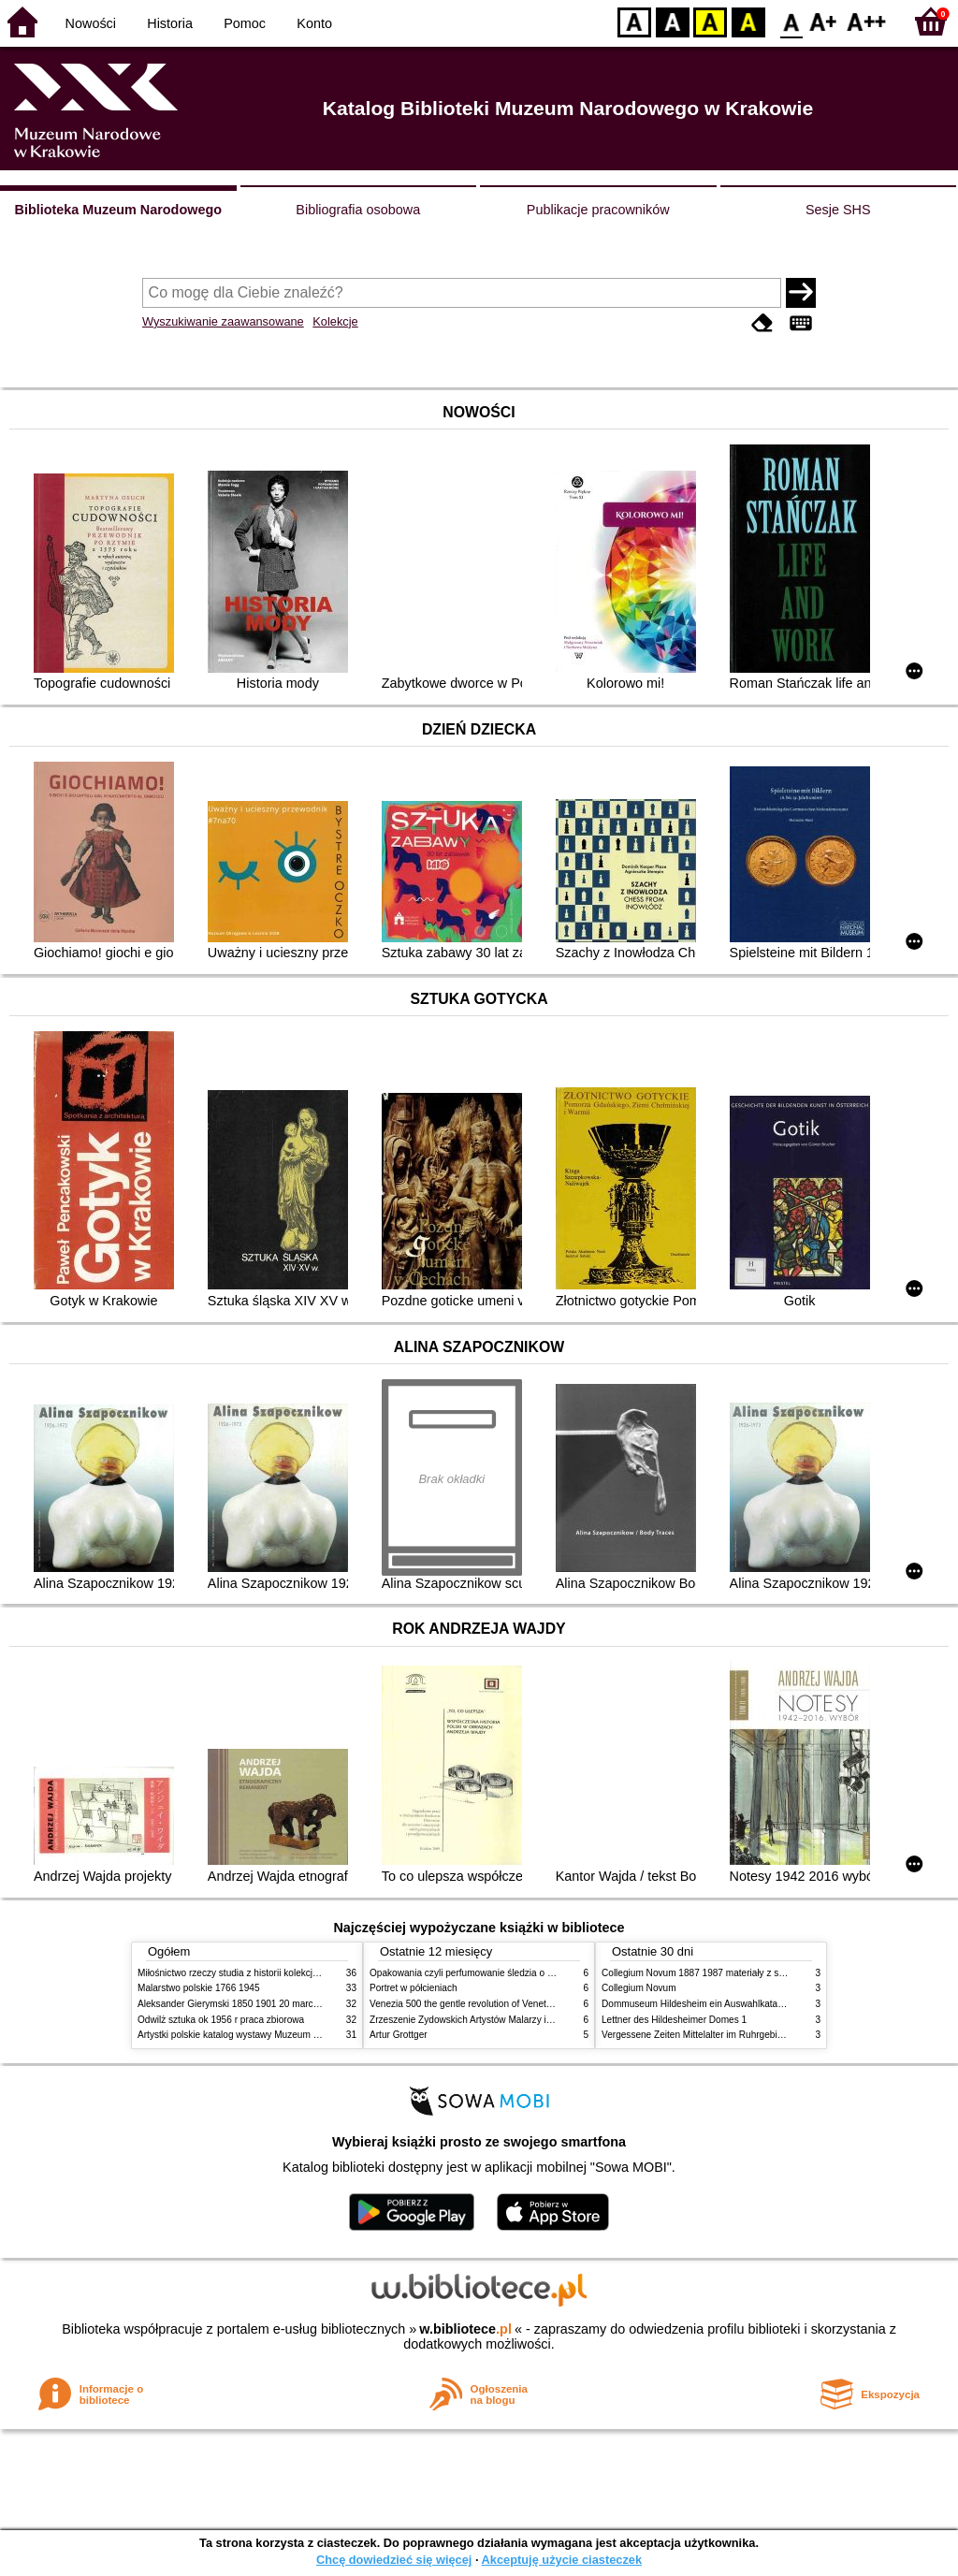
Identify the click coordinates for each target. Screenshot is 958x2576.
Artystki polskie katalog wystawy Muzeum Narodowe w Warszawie (276, 2035)
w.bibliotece (465, 2328)
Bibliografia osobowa (358, 209)
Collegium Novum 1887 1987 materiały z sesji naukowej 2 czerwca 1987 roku (763, 1973)
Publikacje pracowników (598, 209)
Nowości (90, 23)
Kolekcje (334, 321)
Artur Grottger (399, 2035)
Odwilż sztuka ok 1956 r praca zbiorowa (221, 2020)
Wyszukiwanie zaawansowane (223, 321)
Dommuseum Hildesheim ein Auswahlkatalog (696, 2004)
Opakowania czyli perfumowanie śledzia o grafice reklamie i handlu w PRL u (529, 1973)
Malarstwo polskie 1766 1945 (199, 1988)
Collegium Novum (639, 1988)
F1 (824, 21)
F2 (867, 21)
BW (672, 21)
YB (709, 21)
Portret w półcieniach (413, 1988)
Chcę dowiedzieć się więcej (394, 2560)
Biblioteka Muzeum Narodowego (118, 209)
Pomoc (245, 23)
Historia (170, 23)
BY (748, 21)
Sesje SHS (838, 209)
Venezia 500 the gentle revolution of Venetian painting (482, 2004)
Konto (314, 23)
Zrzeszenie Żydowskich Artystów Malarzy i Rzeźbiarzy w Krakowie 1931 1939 (531, 2020)
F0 (791, 21)
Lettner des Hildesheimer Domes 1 (674, 2020)
